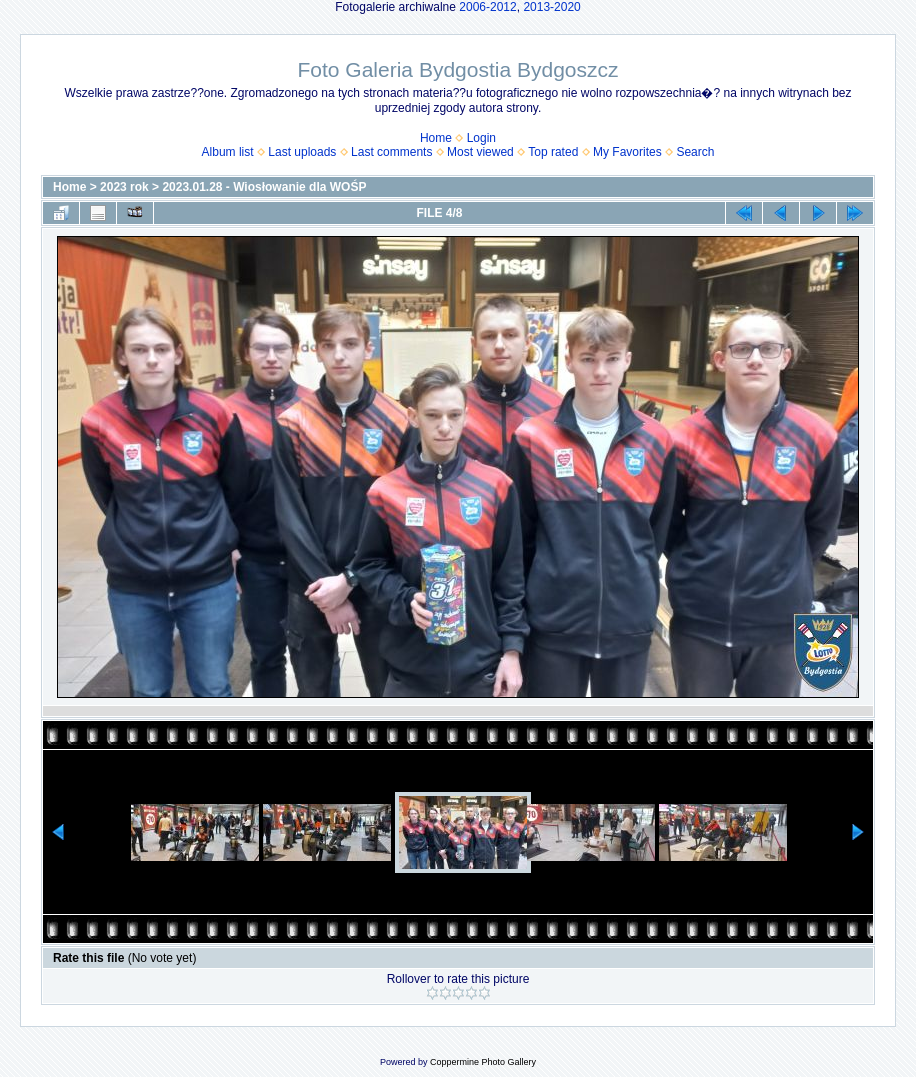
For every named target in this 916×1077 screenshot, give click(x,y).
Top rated (553, 152)
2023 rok (124, 187)
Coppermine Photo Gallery (483, 1062)
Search (695, 152)
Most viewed (480, 152)
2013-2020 (551, 7)
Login (481, 138)
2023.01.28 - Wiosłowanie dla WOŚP (264, 187)
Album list (228, 152)
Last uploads (302, 152)
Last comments (391, 152)
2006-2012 (487, 7)
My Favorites (627, 152)
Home (436, 138)
